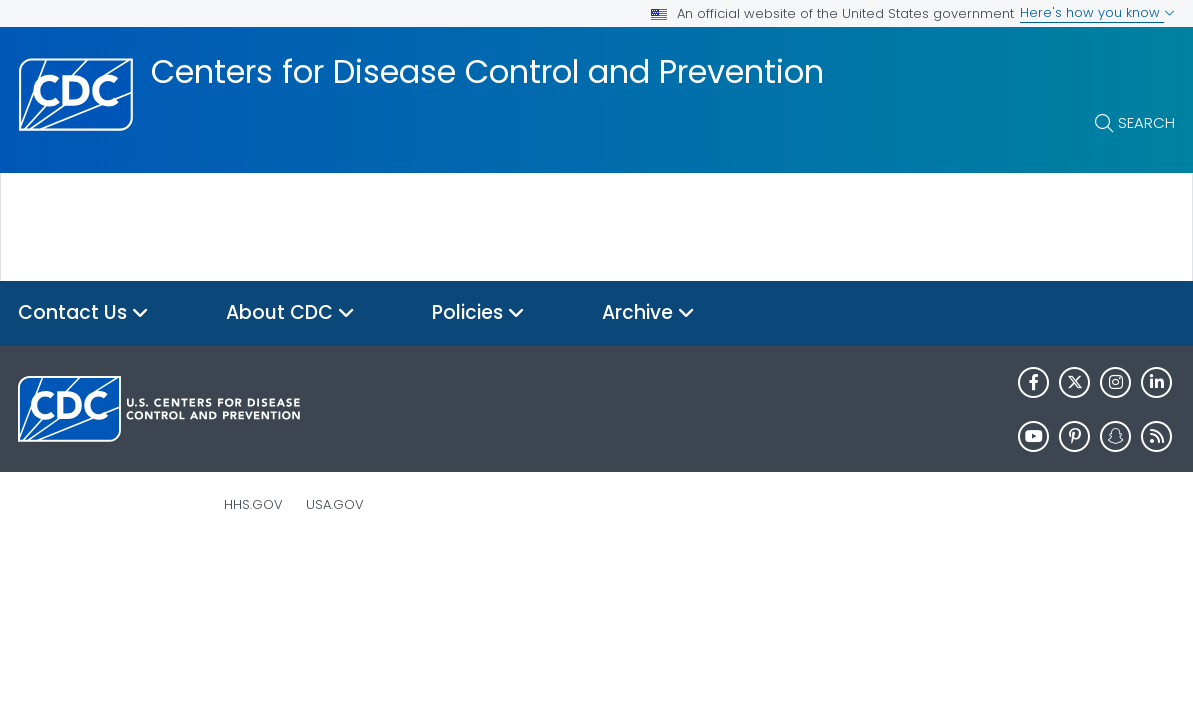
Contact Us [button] (83, 313)
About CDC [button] (290, 313)
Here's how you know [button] (1097, 12)
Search (1146, 122)
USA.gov (335, 504)
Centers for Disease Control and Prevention (487, 72)
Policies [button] (478, 313)
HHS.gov (253, 504)
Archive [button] (648, 313)
